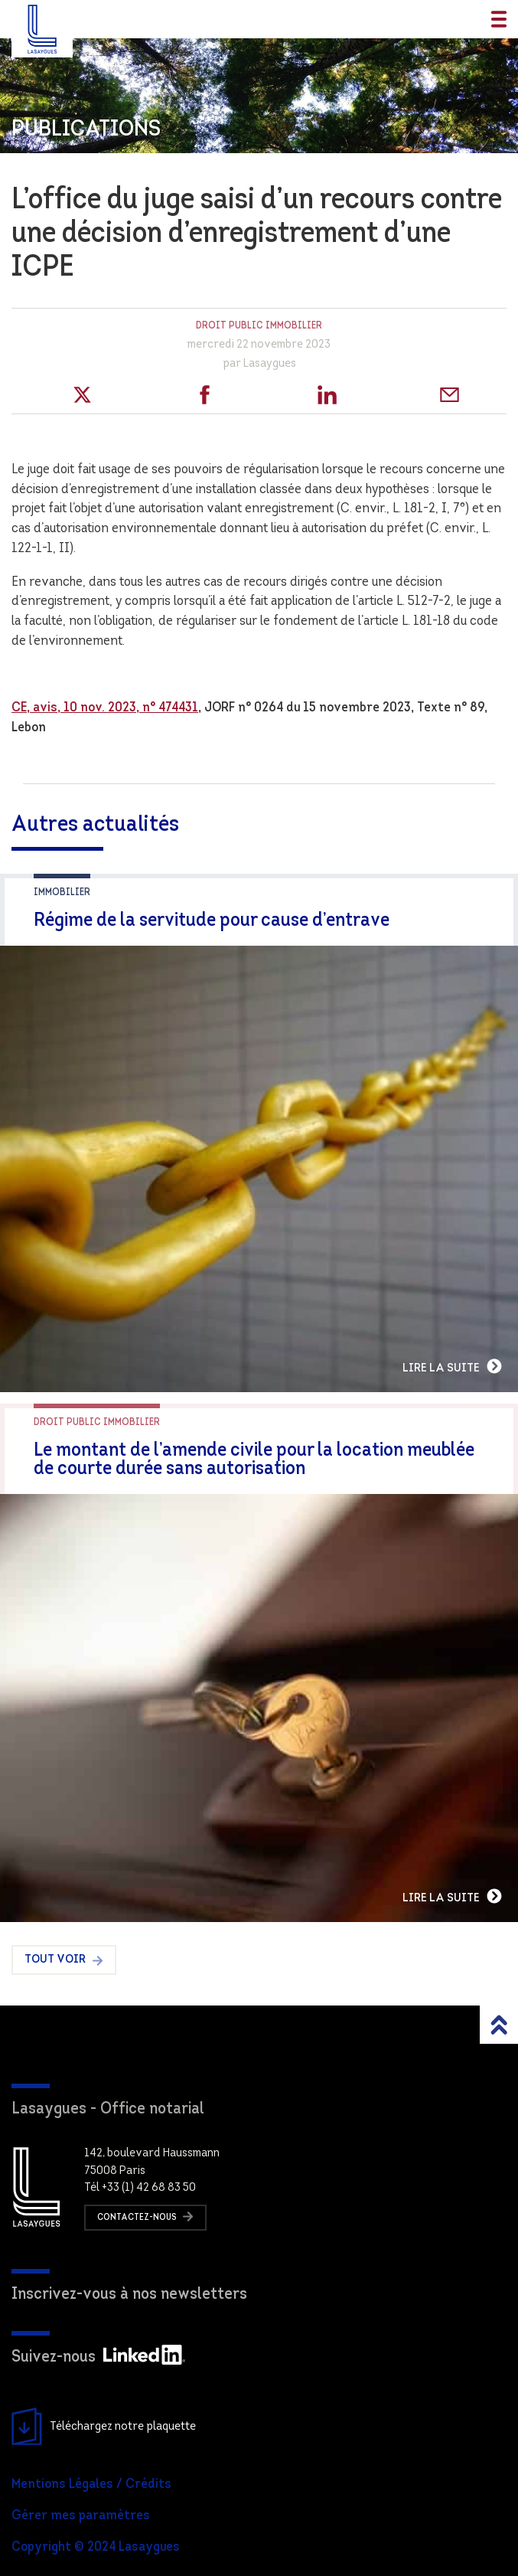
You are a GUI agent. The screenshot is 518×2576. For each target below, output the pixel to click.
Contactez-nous (145, 2216)
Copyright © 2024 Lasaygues (95, 2547)
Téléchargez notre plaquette (103, 2427)
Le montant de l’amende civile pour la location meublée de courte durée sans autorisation (254, 1459)
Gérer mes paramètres (80, 2516)
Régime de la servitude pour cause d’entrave (211, 920)
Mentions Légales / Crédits (91, 2484)
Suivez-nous (98, 2357)
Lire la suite (452, 1366)
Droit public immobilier (259, 326)
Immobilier (62, 892)
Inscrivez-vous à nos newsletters (129, 2294)
